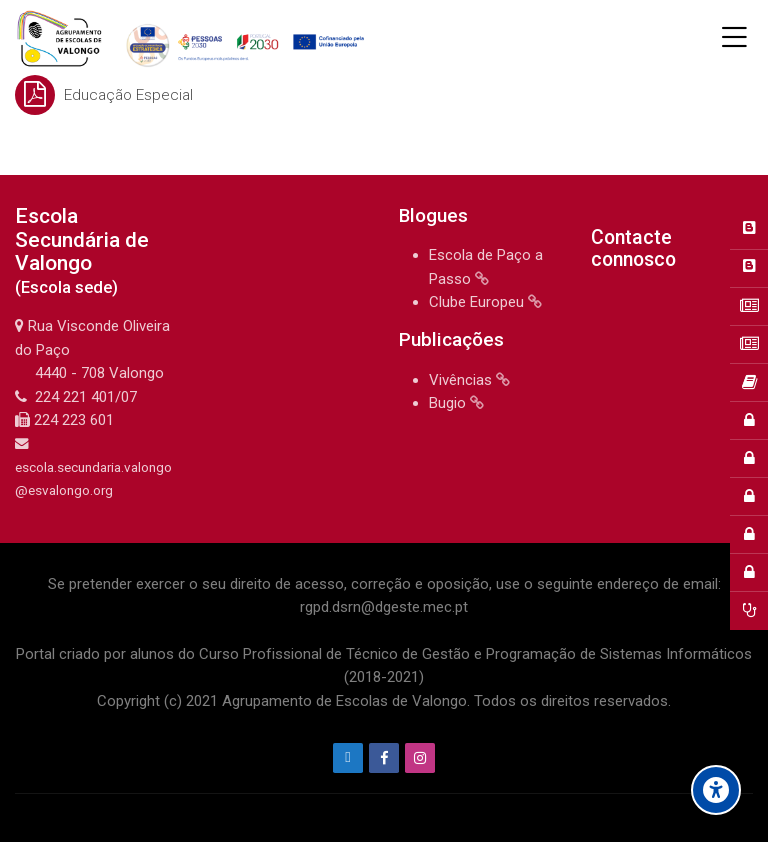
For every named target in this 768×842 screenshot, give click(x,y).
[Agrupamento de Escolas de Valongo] (193, 38)
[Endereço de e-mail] (348, 758)
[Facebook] (384, 758)
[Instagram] (420, 758)
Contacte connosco (633, 248)
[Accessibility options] (716, 790)
